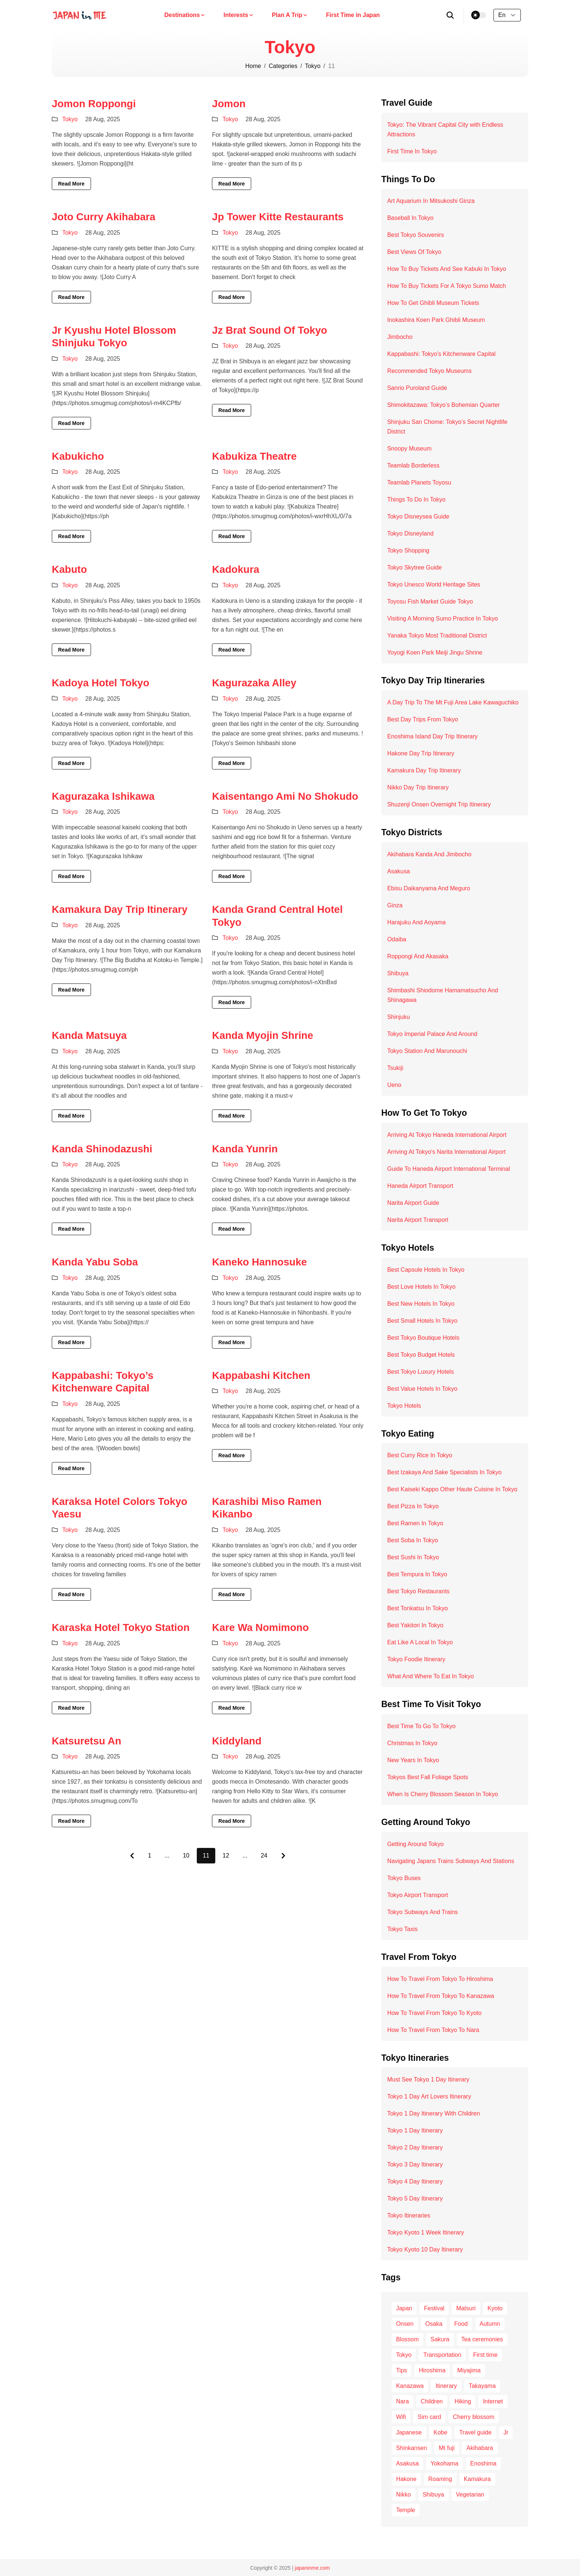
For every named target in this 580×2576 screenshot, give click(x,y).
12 (226, 1855)
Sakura (440, 2339)
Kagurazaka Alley (254, 683)
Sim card (429, 2417)
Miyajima (468, 2370)
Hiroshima (432, 2370)
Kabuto (69, 569)
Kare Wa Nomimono (260, 1627)
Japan (404, 2308)
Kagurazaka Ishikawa (103, 796)
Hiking (463, 2401)
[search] (450, 15)
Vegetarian (470, 2494)
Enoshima (483, 2463)
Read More (71, 184)
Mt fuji (447, 2448)
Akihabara (479, 2448)
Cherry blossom (473, 2417)
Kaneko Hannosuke (259, 1262)
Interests (238, 15)
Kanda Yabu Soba (95, 1262)
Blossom (407, 2339)
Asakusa (407, 2463)
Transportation (442, 2355)
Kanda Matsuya (89, 1035)
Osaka (433, 2324)
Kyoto (495, 2308)
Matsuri (465, 2308)
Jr (505, 2432)
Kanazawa (410, 2386)
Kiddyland (237, 1741)
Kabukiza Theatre (254, 456)
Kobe (440, 2432)
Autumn (490, 2324)
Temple (405, 2510)
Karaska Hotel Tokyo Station (121, 1627)
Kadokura (235, 569)
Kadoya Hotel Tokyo (100, 683)
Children (432, 2401)
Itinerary (446, 2386)
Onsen (405, 2324)
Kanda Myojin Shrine (262, 1035)
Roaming (440, 2479)
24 (264, 1855)
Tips (401, 2370)
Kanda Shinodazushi (102, 1149)
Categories (283, 66)
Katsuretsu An (86, 1741)
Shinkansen (411, 2448)
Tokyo (313, 66)
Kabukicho (78, 456)
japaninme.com (312, 2568)
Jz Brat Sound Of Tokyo (269, 330)
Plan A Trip (290, 15)
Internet (493, 2401)
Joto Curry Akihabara (103, 216)
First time (485, 2355)
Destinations (185, 15)
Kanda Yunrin (245, 1149)
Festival (434, 2308)
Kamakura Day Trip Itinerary (120, 909)
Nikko (403, 2494)
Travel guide (475, 2432)
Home (253, 66)
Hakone (406, 2479)
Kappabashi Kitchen (261, 1375)
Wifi (401, 2417)
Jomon (229, 103)
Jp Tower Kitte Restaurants (278, 216)
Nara (402, 2401)
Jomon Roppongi (94, 103)
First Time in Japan (353, 15)
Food (461, 2324)
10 (186, 1855)
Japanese (409, 2432)
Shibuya (433, 2494)
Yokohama (444, 2463)
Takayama (482, 2386)
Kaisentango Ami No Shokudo (285, 796)
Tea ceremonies (482, 2339)
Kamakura (477, 2479)
